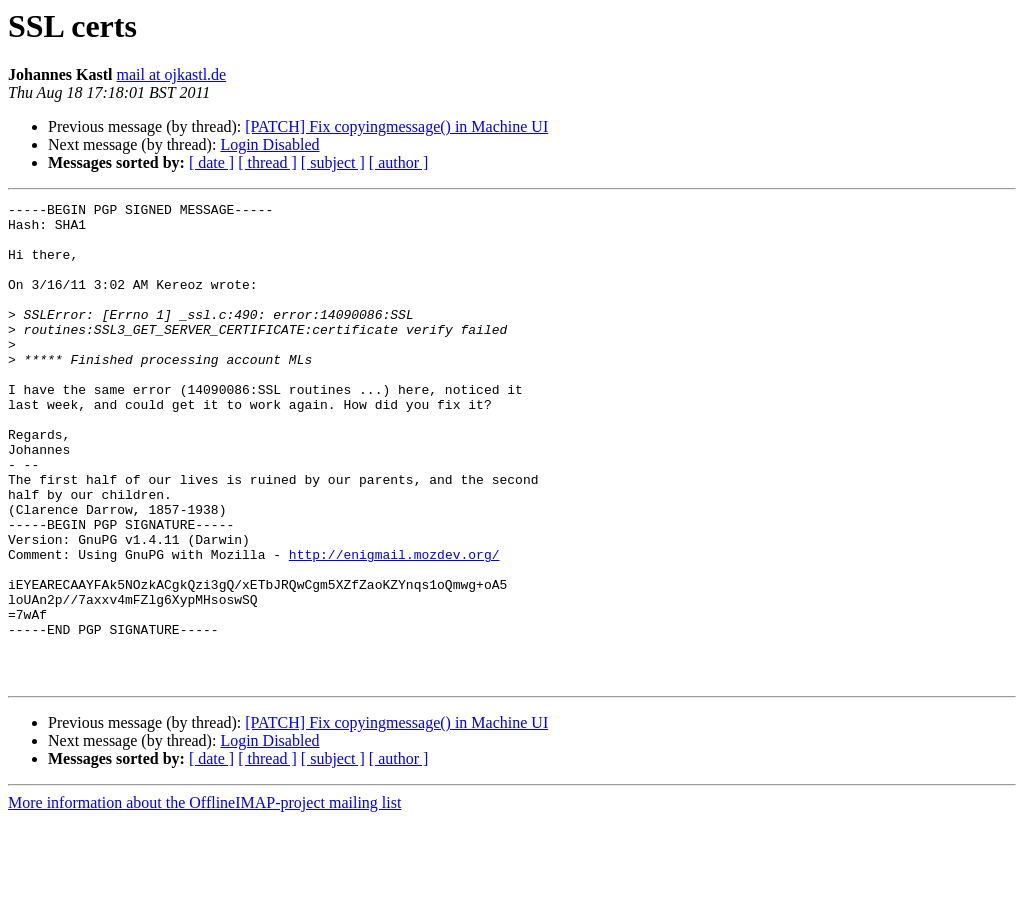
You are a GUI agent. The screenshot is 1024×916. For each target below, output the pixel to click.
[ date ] (211, 162)
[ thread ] (267, 162)
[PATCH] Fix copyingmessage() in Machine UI (396, 126)
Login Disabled (269, 144)
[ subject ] (333, 162)
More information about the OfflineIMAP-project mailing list (204, 898)
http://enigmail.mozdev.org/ (394, 626)
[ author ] (399, 162)
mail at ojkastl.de (171, 74)
